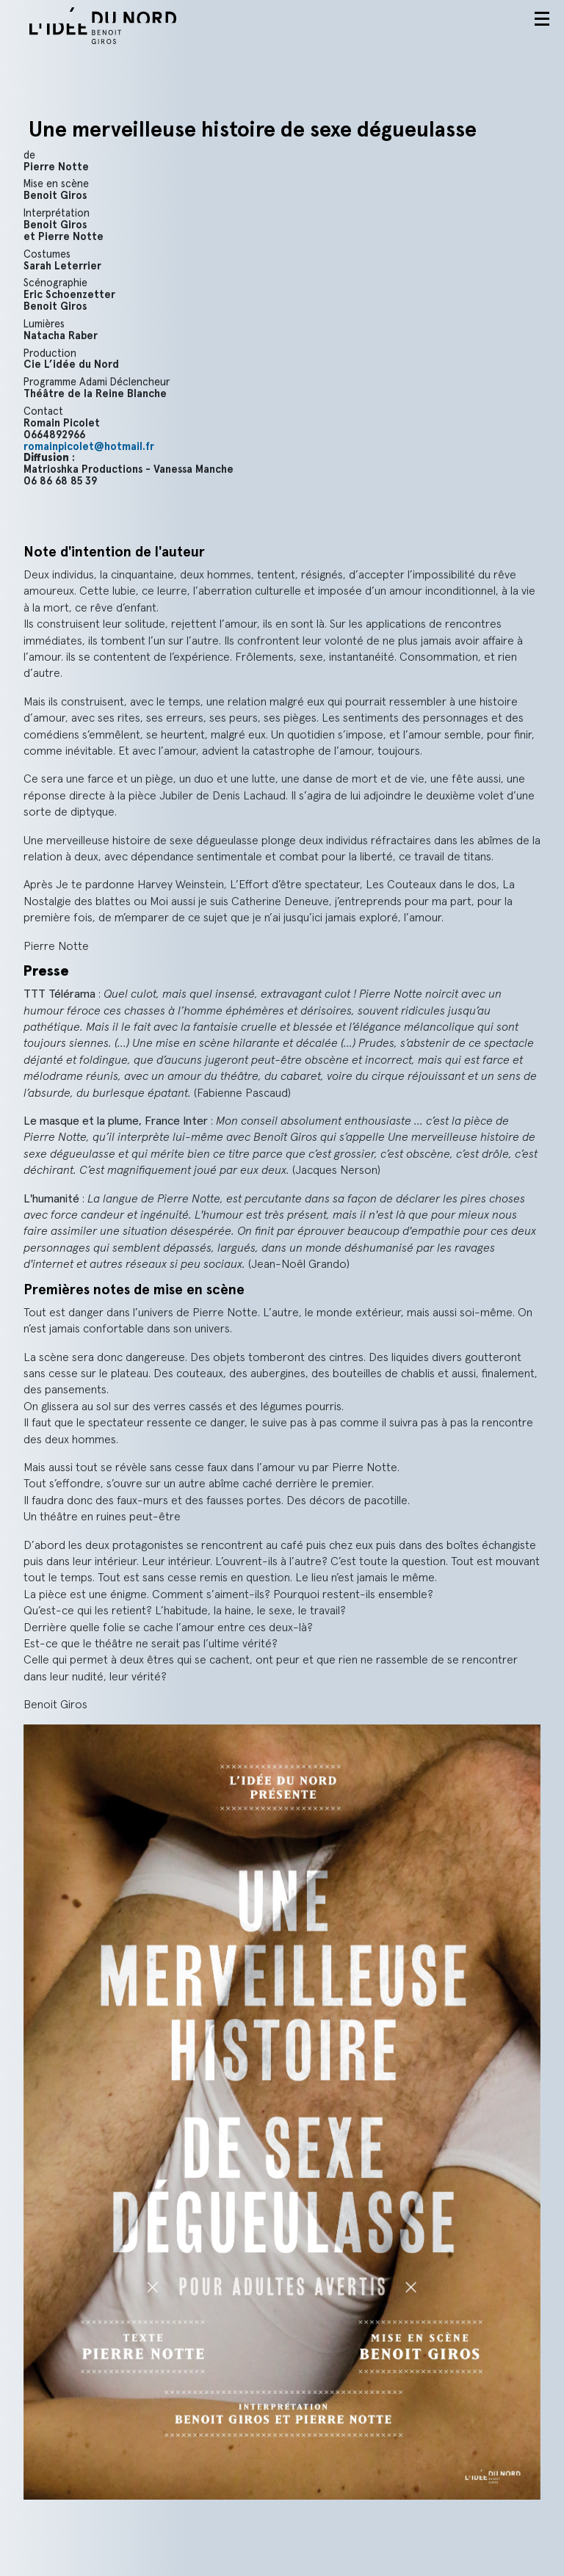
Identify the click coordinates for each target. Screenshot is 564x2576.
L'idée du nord (121, 25)
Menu (542, 19)
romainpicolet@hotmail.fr (89, 447)
